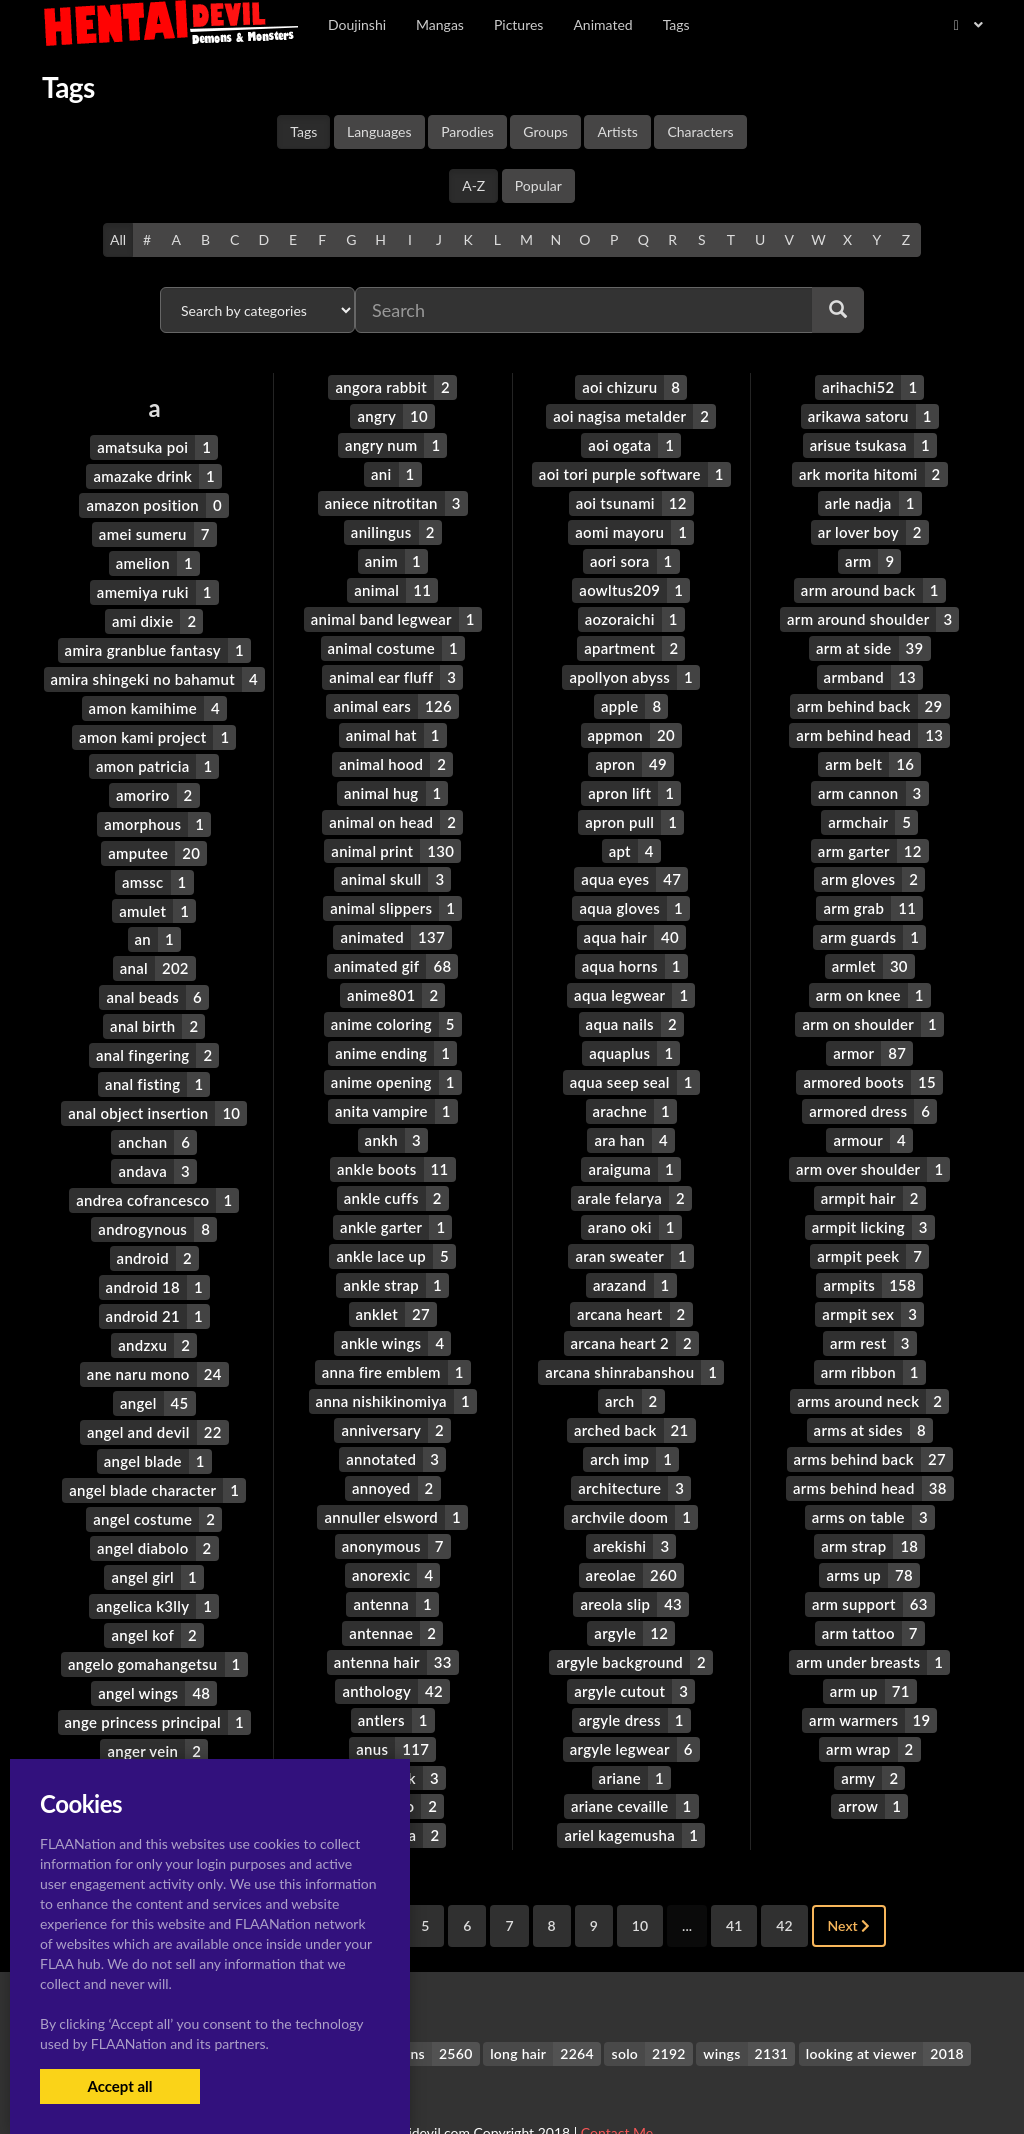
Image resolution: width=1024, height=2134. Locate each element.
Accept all (119, 2086)
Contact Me (617, 2083)
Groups (545, 131)
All (118, 239)
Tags (303, 131)
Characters (700, 131)
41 (734, 1876)
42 (784, 1876)
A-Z (473, 185)
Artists (617, 131)
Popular (538, 185)
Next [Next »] (849, 1876)
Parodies (467, 131)
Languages (379, 131)
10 (640, 1876)
